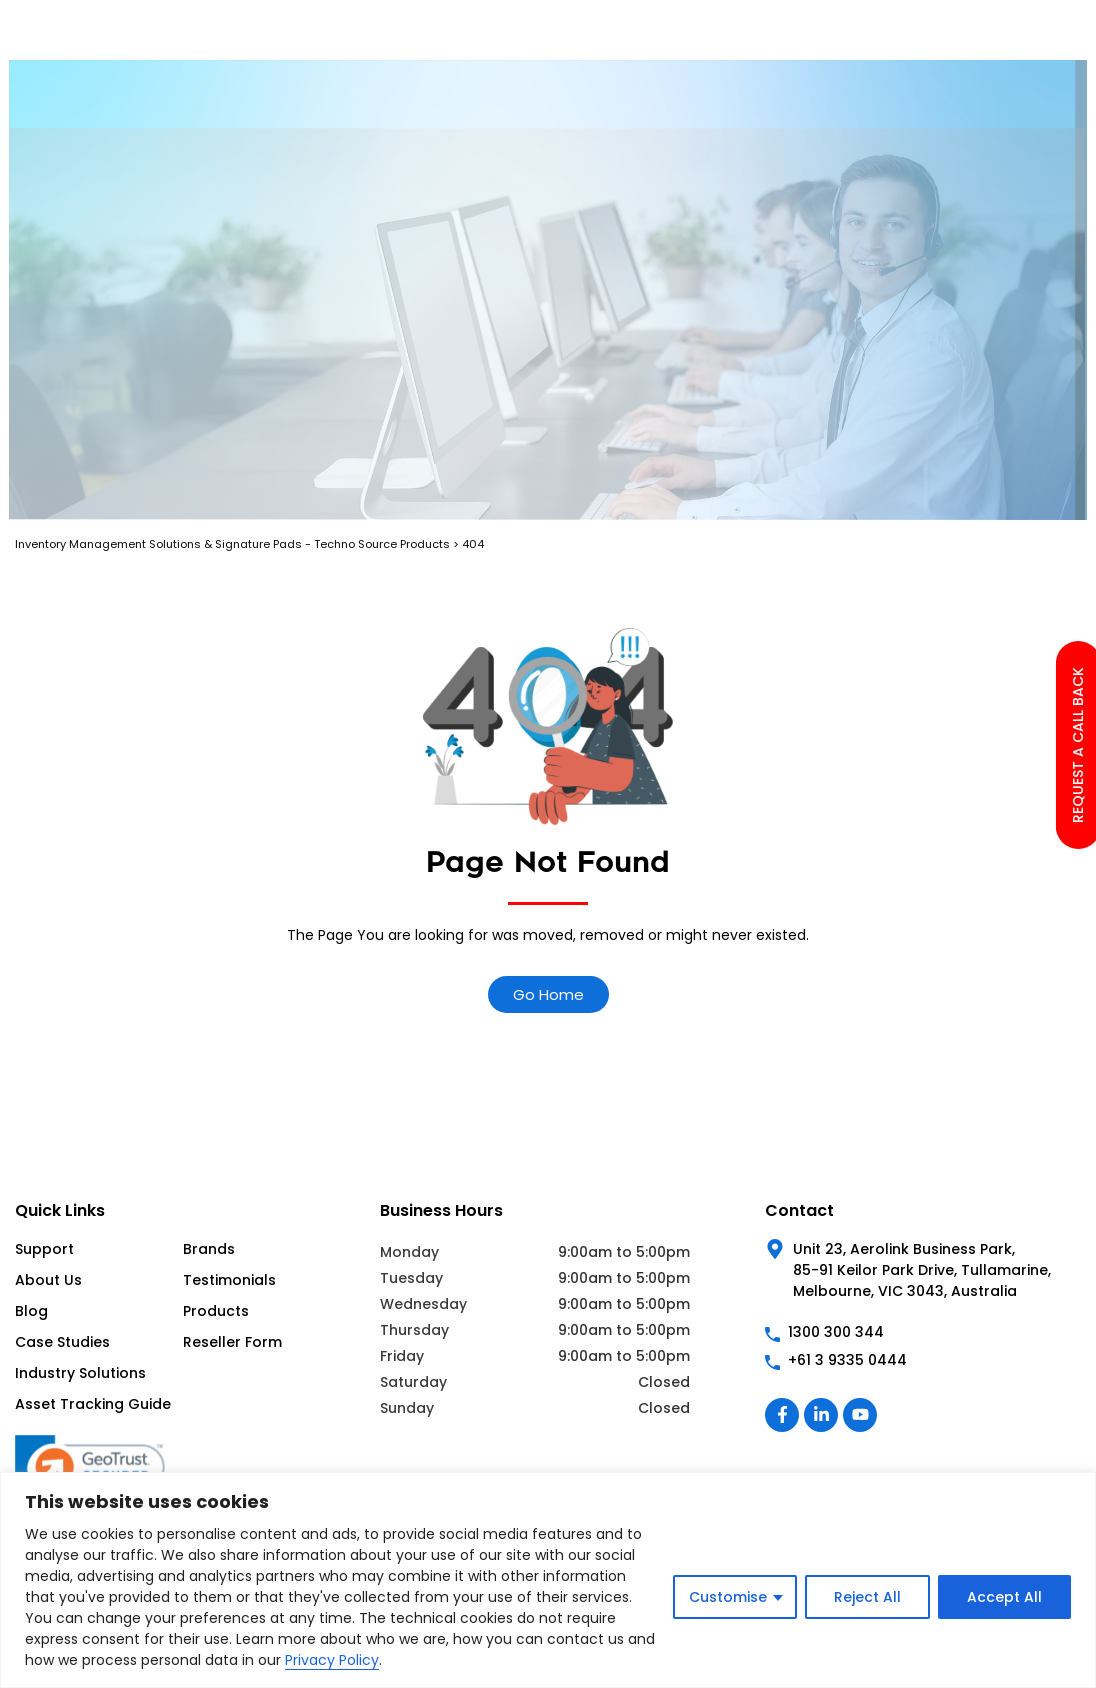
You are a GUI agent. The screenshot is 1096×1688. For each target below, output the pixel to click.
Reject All (867, 1597)
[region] (548, 1580)
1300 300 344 (836, 1332)
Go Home (548, 994)
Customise (728, 1597)
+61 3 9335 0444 (847, 1360)
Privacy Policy (332, 1660)
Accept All (1004, 1597)
